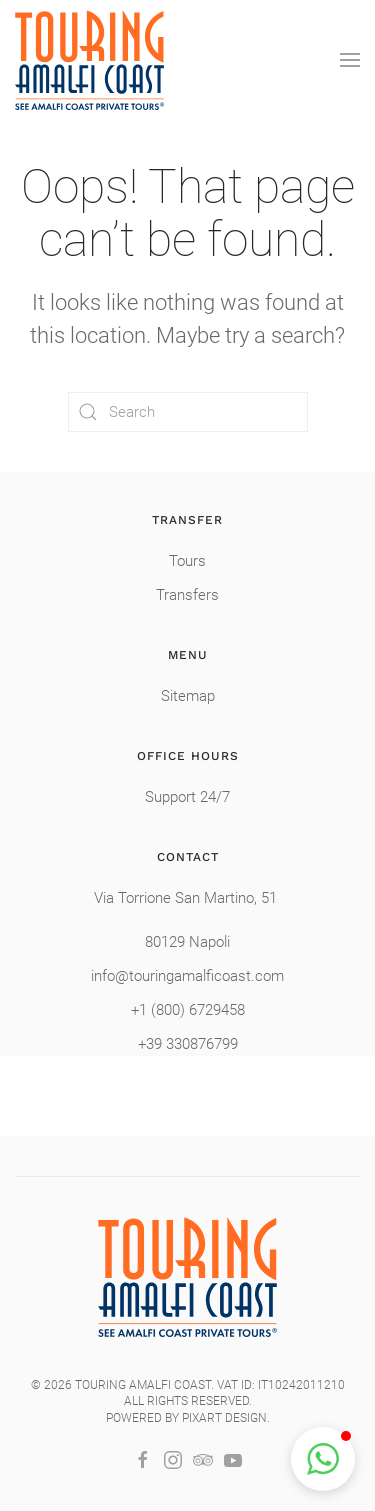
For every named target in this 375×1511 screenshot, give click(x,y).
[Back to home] (89, 60)
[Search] (188, 412)
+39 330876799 (188, 1044)
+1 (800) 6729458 (188, 1010)
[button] (350, 60)
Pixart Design (224, 1418)
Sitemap (188, 696)
